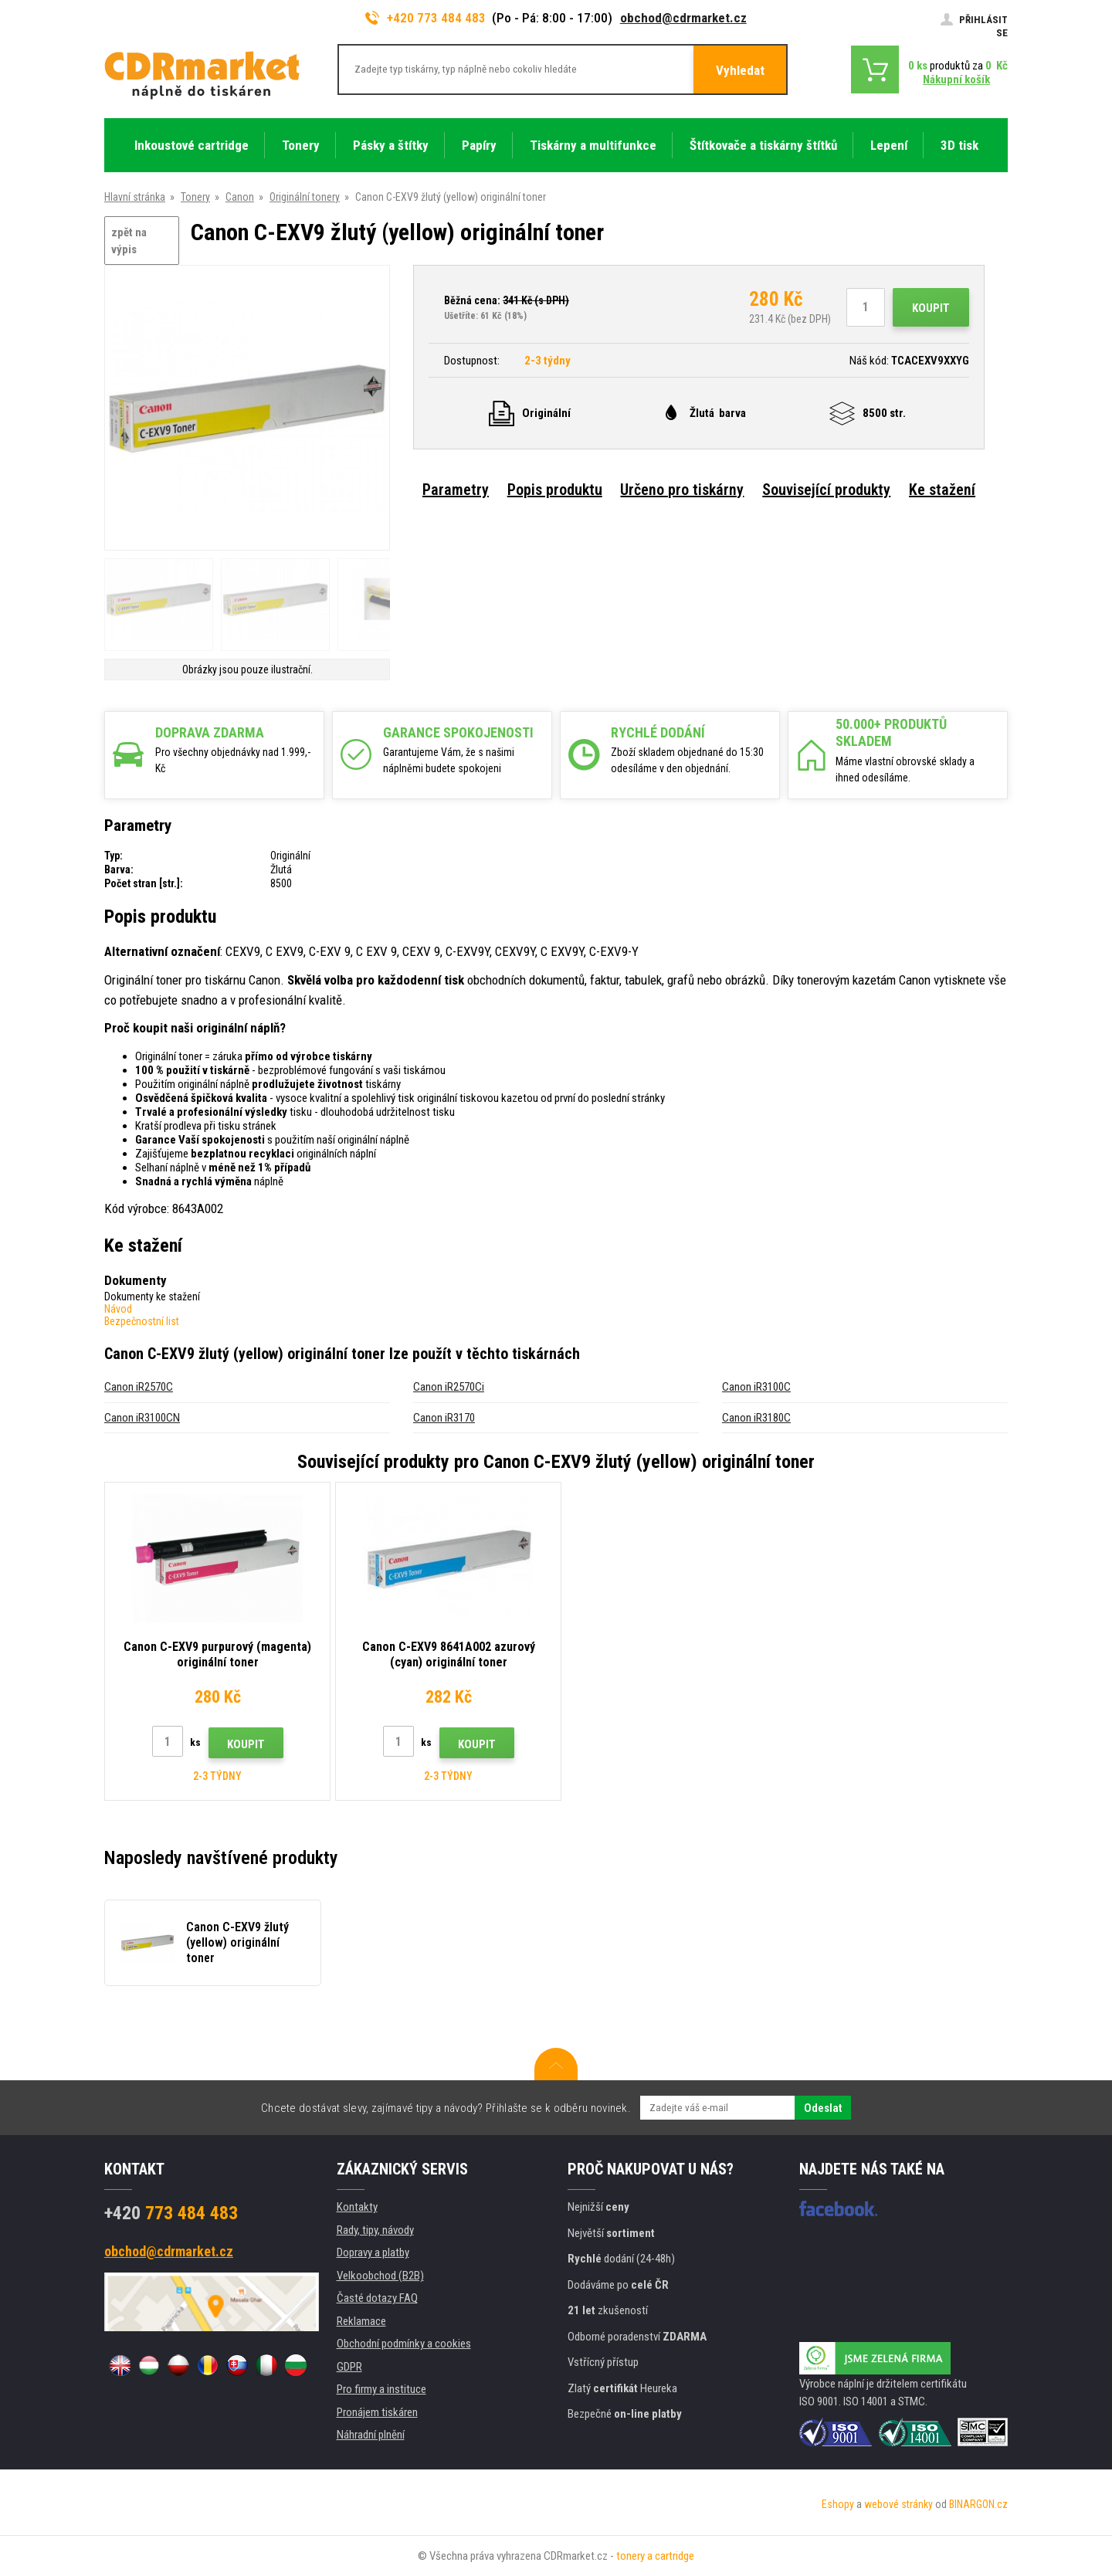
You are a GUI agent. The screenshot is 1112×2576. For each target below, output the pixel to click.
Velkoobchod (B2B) (380, 2276)
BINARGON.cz (978, 2504)
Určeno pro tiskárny (682, 489)
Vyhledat (740, 70)
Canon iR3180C (756, 1418)
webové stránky (898, 2504)
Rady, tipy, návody (375, 2230)
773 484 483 (171, 2213)
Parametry (455, 489)
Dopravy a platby (373, 2252)
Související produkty (826, 489)
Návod (118, 1309)
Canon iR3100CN (142, 1418)
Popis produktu (554, 489)
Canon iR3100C (756, 1387)
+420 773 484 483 (425, 17)
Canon (239, 197)
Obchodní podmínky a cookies (404, 2344)
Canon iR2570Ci (448, 1387)
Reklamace (361, 2321)
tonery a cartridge (655, 2556)
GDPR (349, 2367)
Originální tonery (305, 197)
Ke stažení (942, 489)
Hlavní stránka (134, 197)
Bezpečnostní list (141, 1321)
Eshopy (838, 2504)
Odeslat (823, 2108)
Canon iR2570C (138, 1387)
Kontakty (357, 2207)
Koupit (931, 308)
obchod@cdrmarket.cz (683, 17)
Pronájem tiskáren (377, 2412)
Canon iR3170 (444, 1418)
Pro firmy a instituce (381, 2389)
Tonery (195, 197)
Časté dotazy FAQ (377, 2298)
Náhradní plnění (371, 2435)
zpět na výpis (129, 241)
